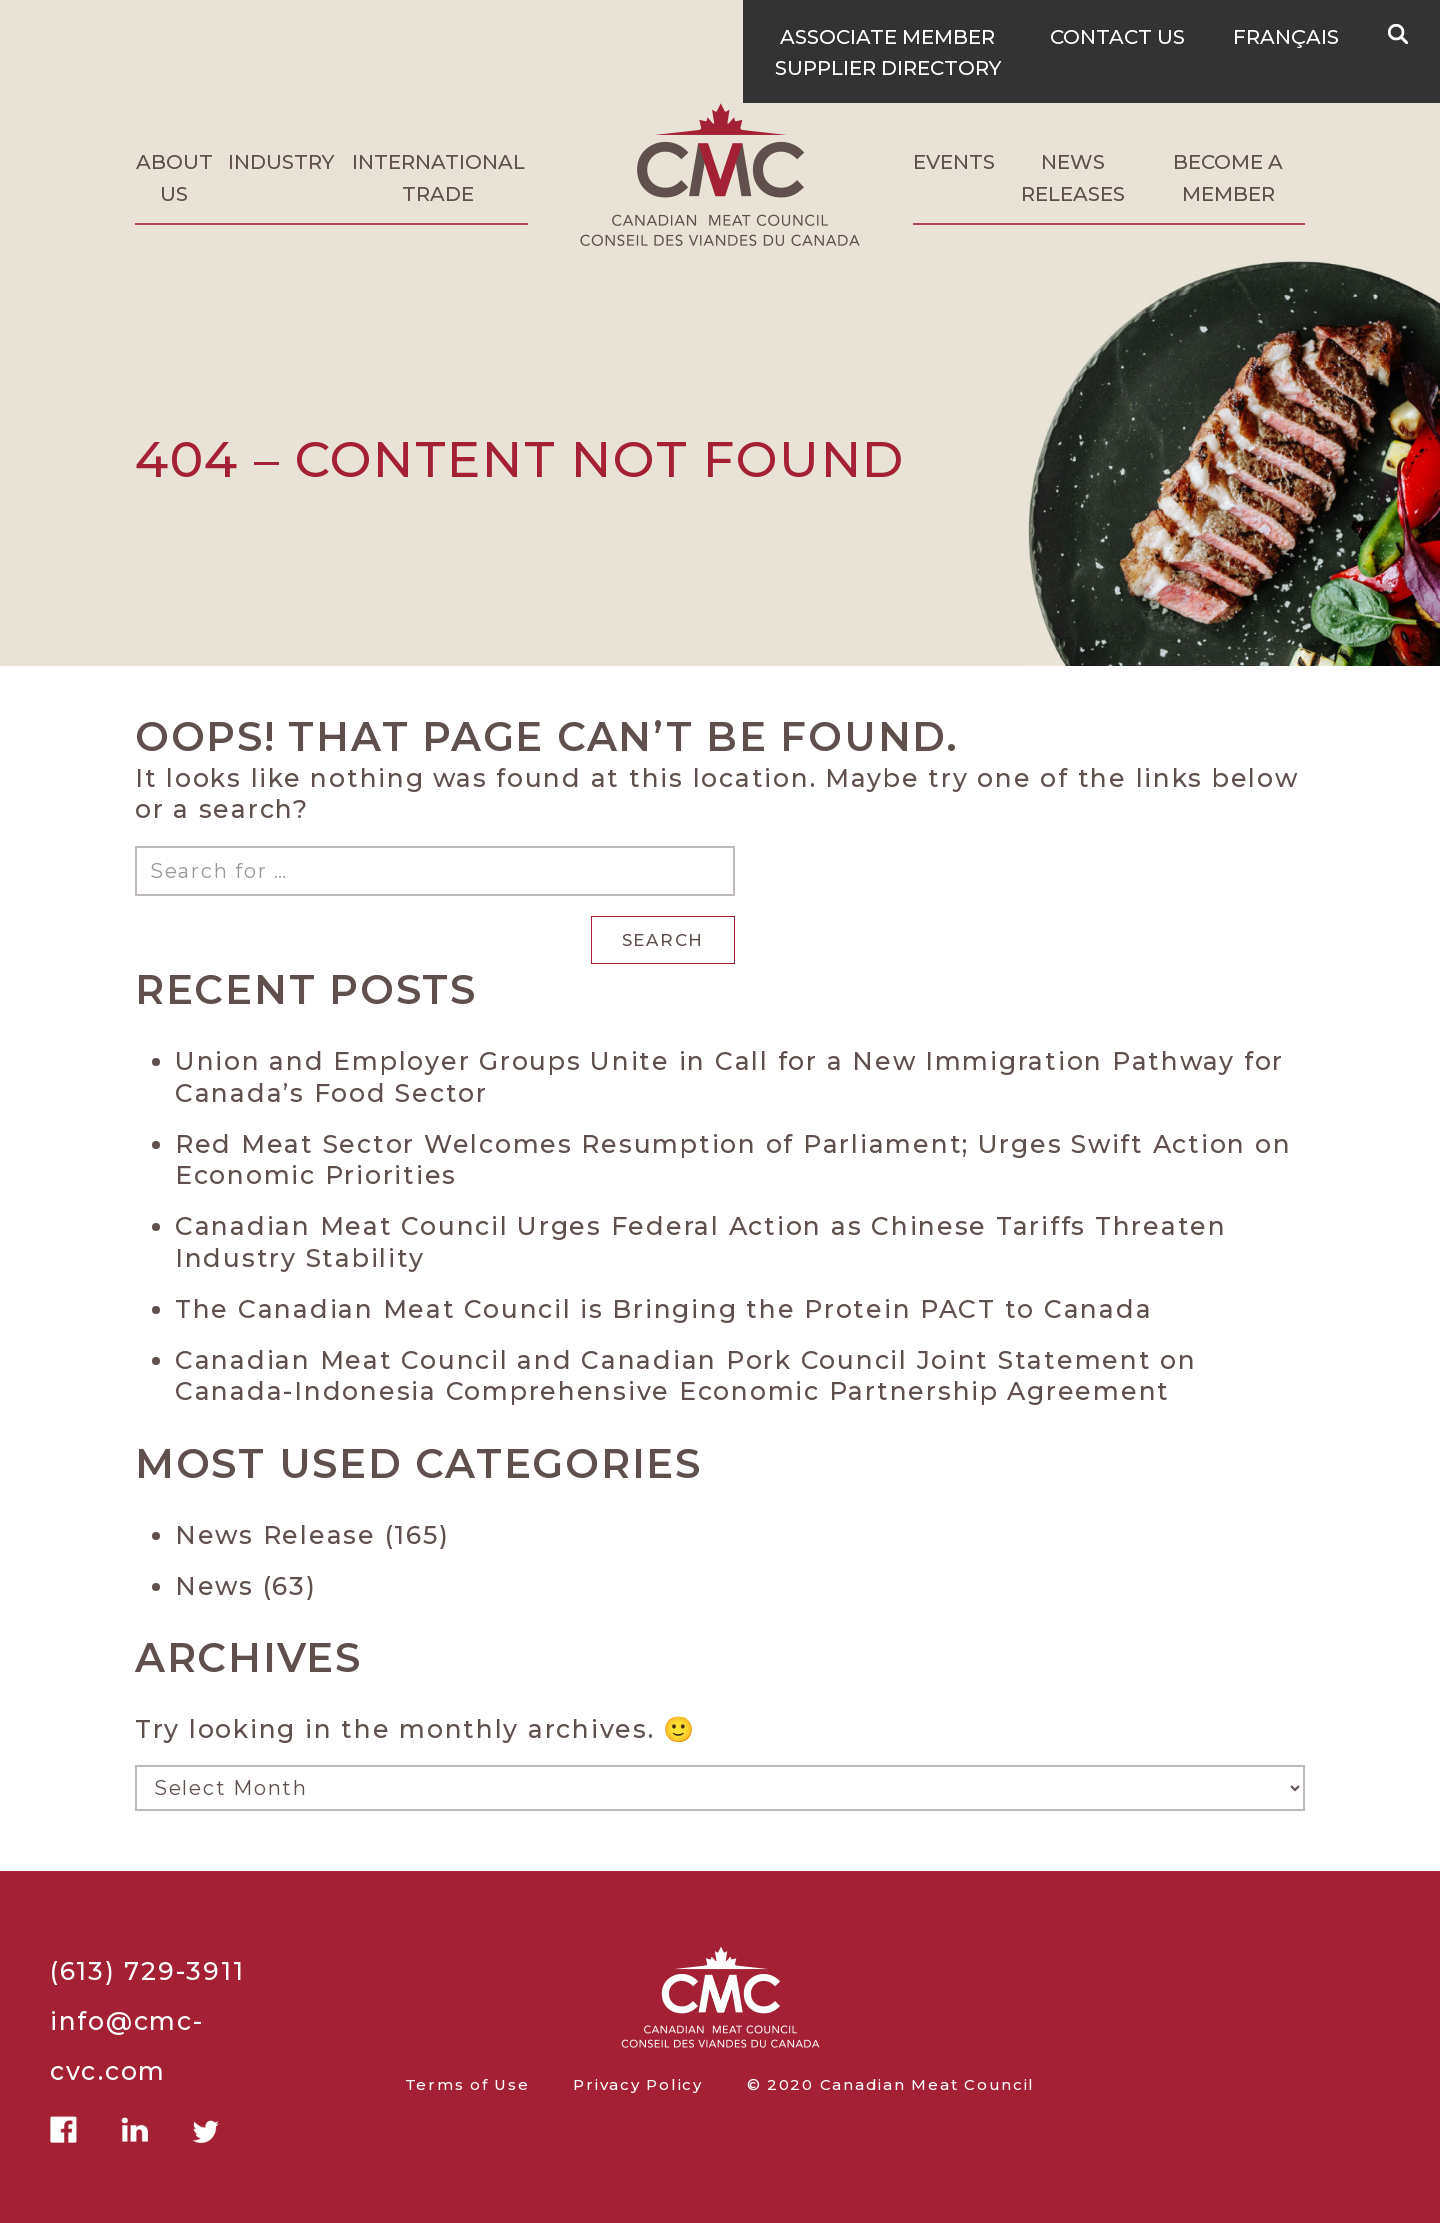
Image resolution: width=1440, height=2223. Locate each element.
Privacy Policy (637, 2085)
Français (1286, 37)
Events (954, 162)
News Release (275, 1535)
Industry (281, 162)
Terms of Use (467, 2085)
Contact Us (1117, 37)
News (214, 1586)
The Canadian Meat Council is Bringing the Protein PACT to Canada (663, 1309)
